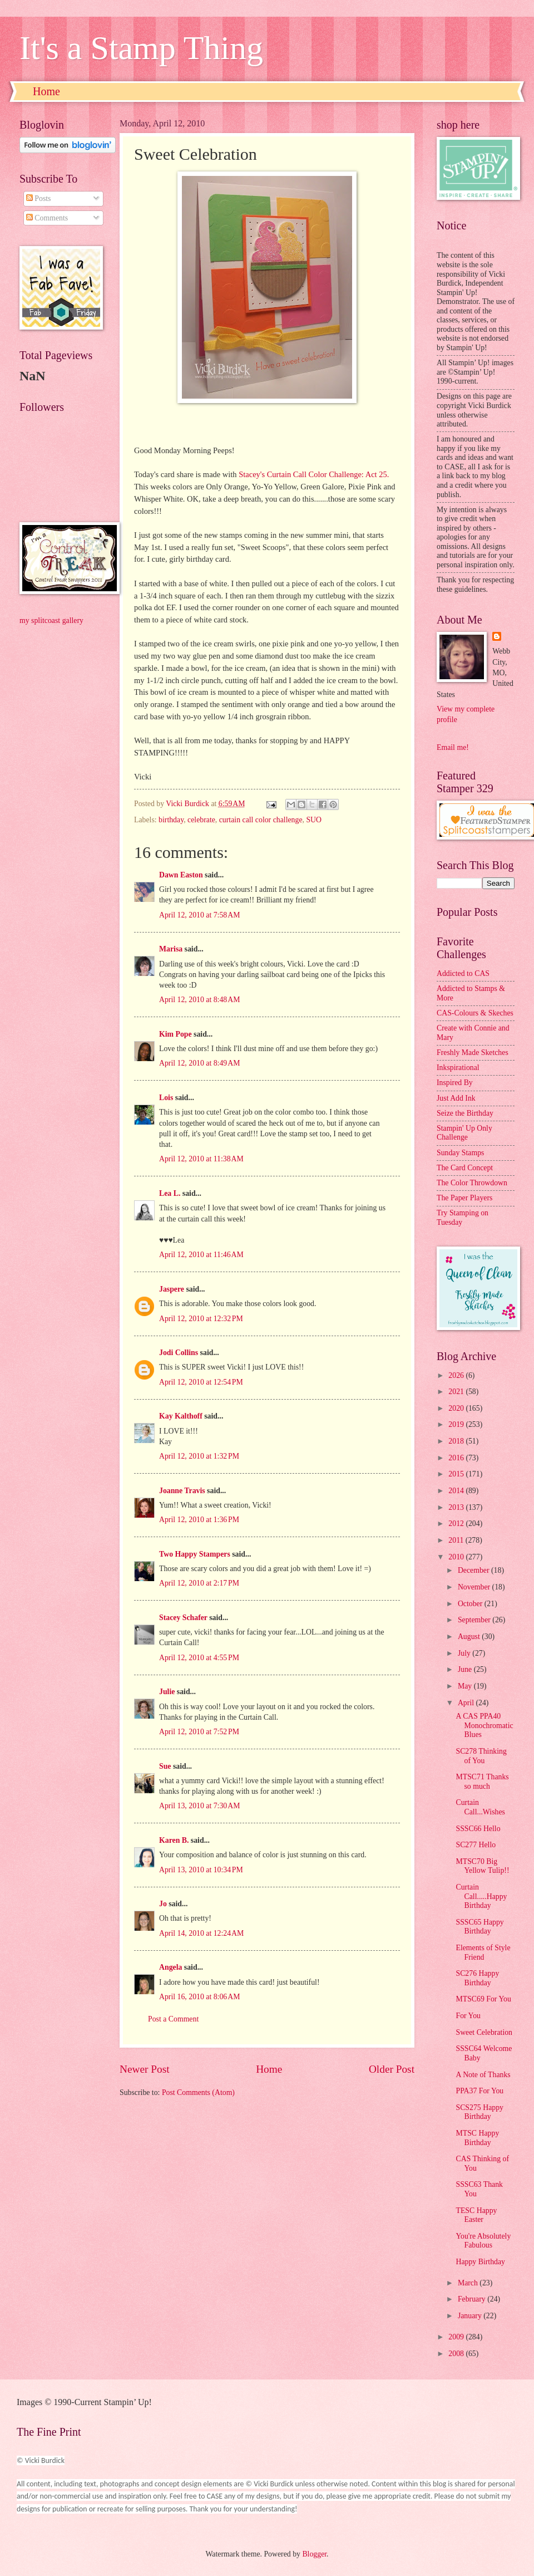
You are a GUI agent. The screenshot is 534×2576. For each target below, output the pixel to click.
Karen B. (174, 1840)
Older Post (391, 2069)
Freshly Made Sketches (472, 1052)
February (472, 2299)
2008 (457, 2353)
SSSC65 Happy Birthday (479, 1927)
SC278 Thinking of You (481, 1756)
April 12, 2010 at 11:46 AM (201, 1254)
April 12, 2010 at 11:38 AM (201, 1159)
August (470, 1636)
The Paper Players (464, 1198)
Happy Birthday (480, 2262)
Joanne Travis (182, 1490)
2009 (457, 2337)
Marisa (170, 949)
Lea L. (169, 1193)
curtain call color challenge (261, 820)
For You (468, 2015)
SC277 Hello (476, 1845)
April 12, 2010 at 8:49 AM (199, 1063)
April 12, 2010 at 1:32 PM (199, 1456)
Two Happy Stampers (194, 1554)
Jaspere (171, 1289)
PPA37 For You (479, 2091)
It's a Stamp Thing (141, 48)
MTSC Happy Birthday (477, 2138)
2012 (457, 1523)
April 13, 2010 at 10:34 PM (201, 1870)
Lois (166, 1097)
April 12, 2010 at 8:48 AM (199, 999)
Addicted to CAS (463, 973)
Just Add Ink (456, 1098)
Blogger (314, 2554)
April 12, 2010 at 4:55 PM (199, 1657)
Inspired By (455, 1082)
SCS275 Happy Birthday (479, 2112)
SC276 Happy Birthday (477, 1978)
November (475, 1587)
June (466, 1669)
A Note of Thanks (483, 2074)
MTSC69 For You (483, 1999)
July (465, 1653)
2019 (457, 1424)
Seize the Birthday (465, 1113)
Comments (47, 218)
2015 (457, 1474)
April (467, 1703)
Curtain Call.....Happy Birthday (481, 1896)
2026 (457, 1375)
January (470, 2316)
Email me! (453, 747)
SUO (314, 820)
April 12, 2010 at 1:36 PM (199, 1519)
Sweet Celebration (484, 2032)
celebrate (201, 820)
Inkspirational (458, 1067)
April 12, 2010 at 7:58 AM (199, 915)
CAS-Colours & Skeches (475, 1013)
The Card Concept (465, 1168)
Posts (38, 198)
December (474, 1570)
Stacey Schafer (183, 1617)
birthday (171, 820)
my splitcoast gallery (51, 620)
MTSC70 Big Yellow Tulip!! (482, 1866)
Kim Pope (175, 1034)
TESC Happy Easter (476, 2215)
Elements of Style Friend (483, 1952)
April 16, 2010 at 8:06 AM (199, 1997)
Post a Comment (173, 2019)
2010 (457, 1557)
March (468, 2283)
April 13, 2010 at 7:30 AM (199, 1806)
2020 (457, 1408)
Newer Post (145, 2069)
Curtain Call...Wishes (480, 1807)
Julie (167, 1691)
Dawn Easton (181, 875)
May (466, 1686)
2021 (457, 1391)
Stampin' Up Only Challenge (464, 1133)
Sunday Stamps (460, 1153)
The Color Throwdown (472, 1183)
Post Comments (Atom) (198, 2092)
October (471, 1603)
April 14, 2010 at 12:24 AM (201, 1933)
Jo (163, 1904)
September (475, 1620)
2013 (457, 1507)
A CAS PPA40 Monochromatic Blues (484, 1725)
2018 (457, 1441)
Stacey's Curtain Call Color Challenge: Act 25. (314, 474)
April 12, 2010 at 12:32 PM (201, 1318)
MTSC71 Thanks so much (482, 1781)
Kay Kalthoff (180, 1416)
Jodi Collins (178, 1352)
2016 (457, 1458)
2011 (457, 1540)
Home (46, 91)
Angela (170, 1967)
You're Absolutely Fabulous (483, 2241)
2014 (457, 1490)
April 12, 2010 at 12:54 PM (201, 1382)
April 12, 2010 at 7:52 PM (199, 1732)
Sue (165, 1766)
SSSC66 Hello (478, 1828)
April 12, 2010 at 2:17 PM (199, 1583)
